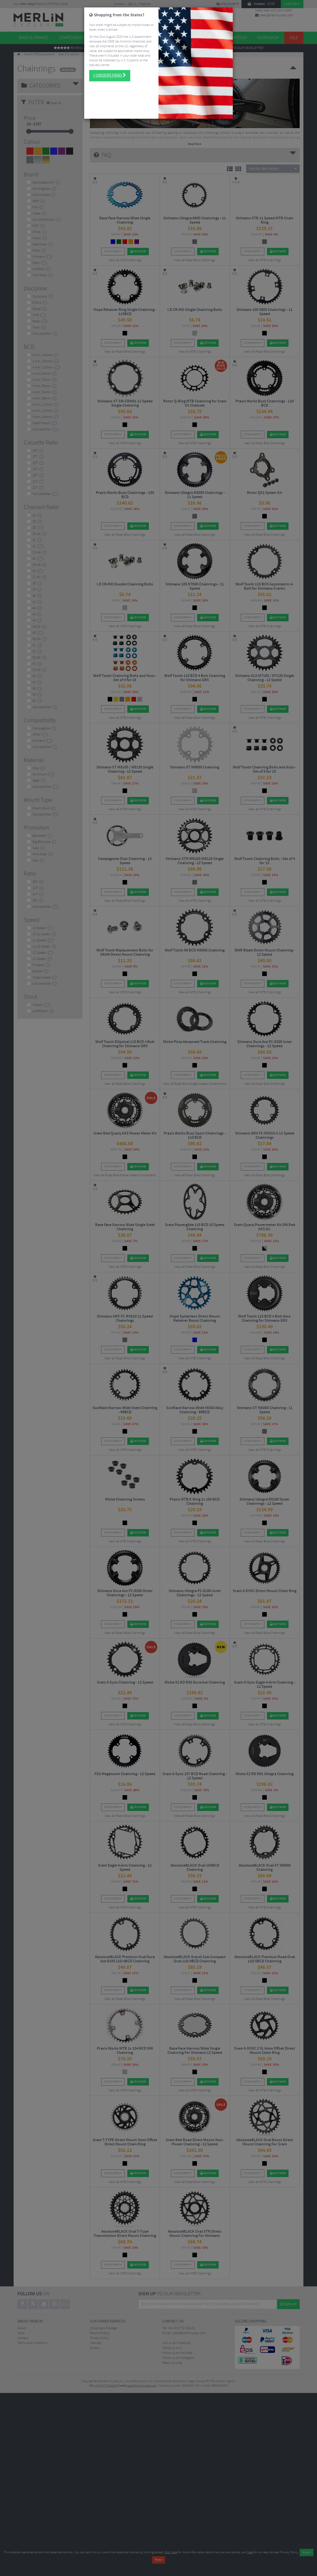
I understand (109, 75)
